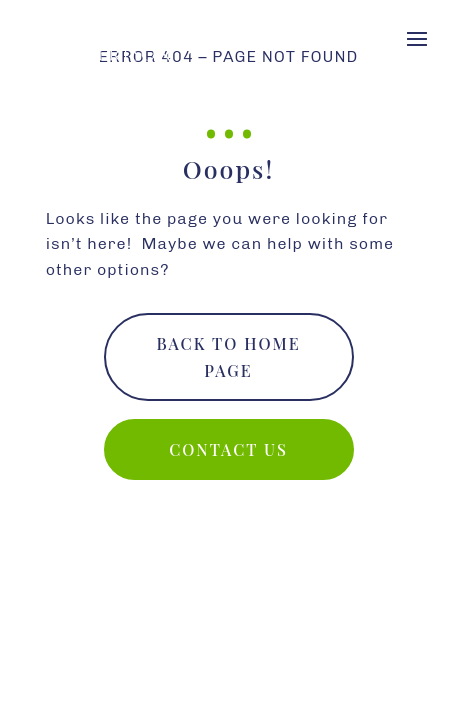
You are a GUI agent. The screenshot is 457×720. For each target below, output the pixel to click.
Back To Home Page (228, 357)
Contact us (228, 449)
